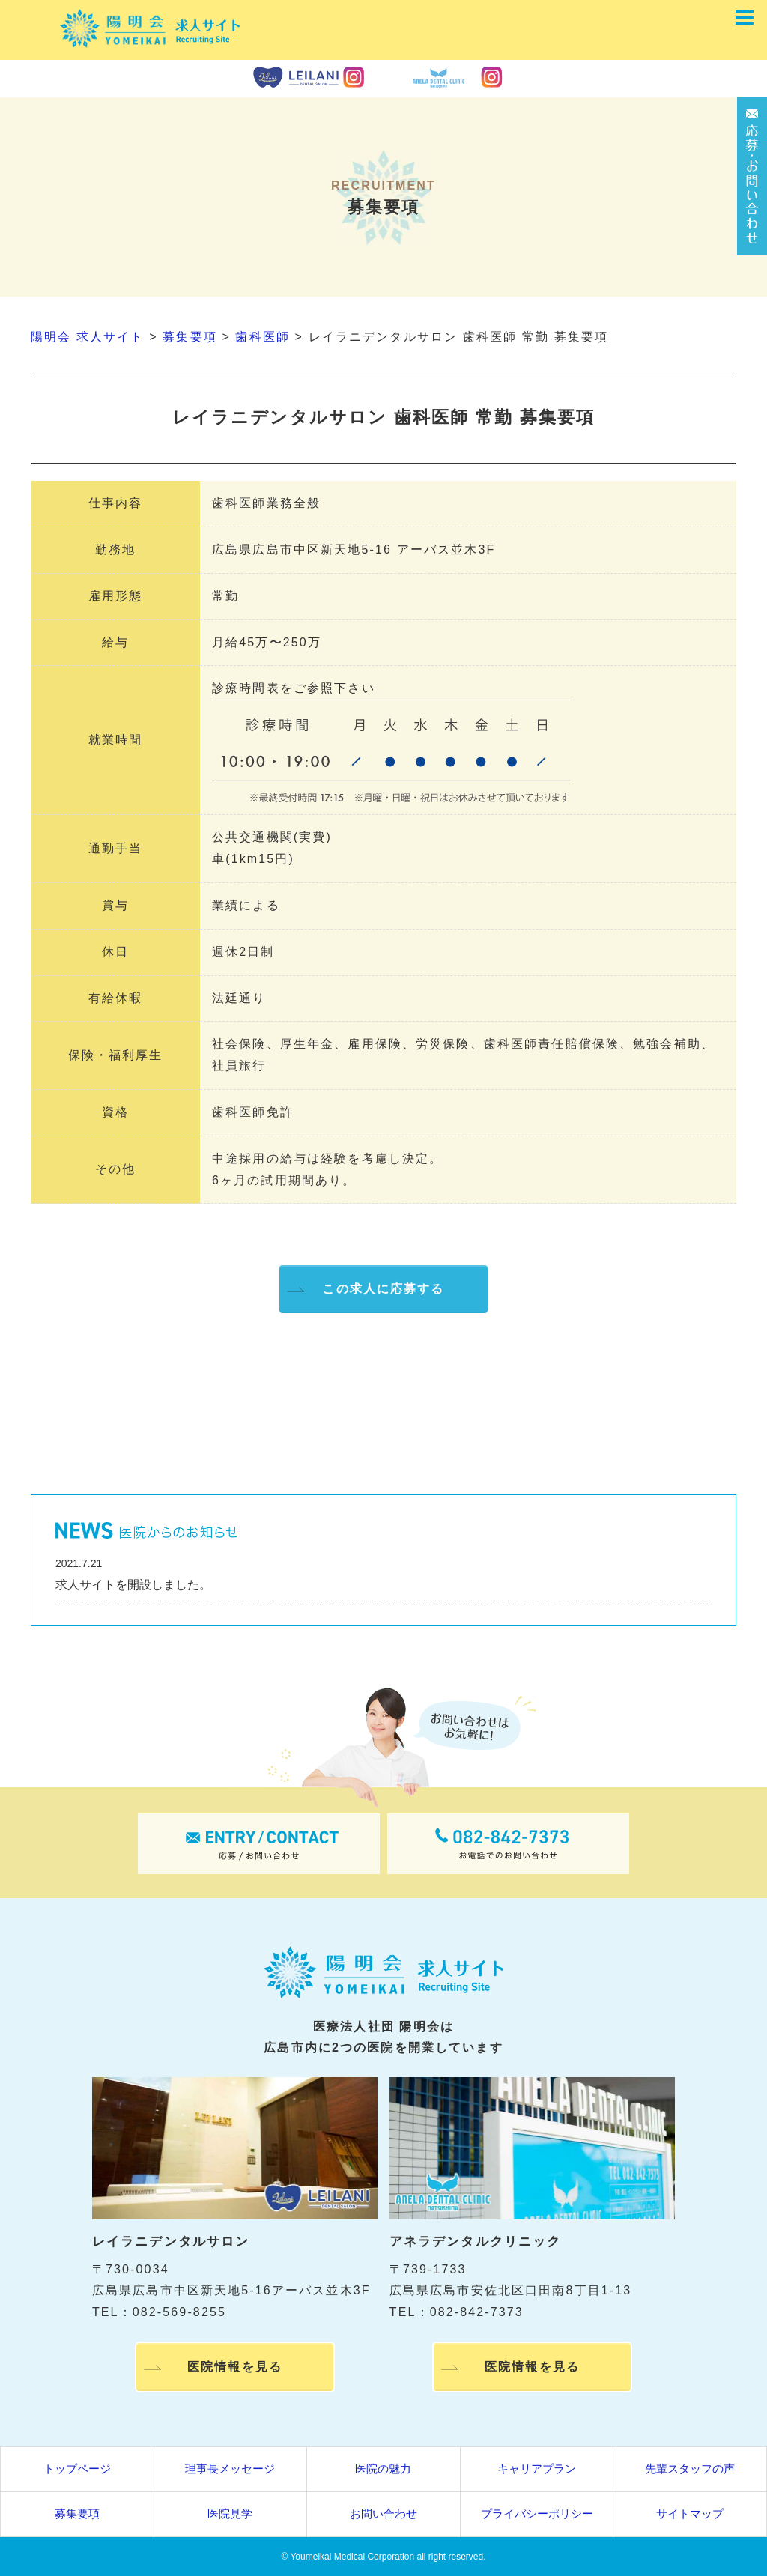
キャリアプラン (536, 2468)
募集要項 (77, 2513)
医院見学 (229, 2513)
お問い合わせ (383, 2513)
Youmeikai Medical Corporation (352, 2556)
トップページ (77, 2468)
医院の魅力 (383, 2468)
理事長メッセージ (230, 2468)
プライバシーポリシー (537, 2513)
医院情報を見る (234, 2369)
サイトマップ (690, 2513)
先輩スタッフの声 (690, 2468)
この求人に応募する (383, 1288)
